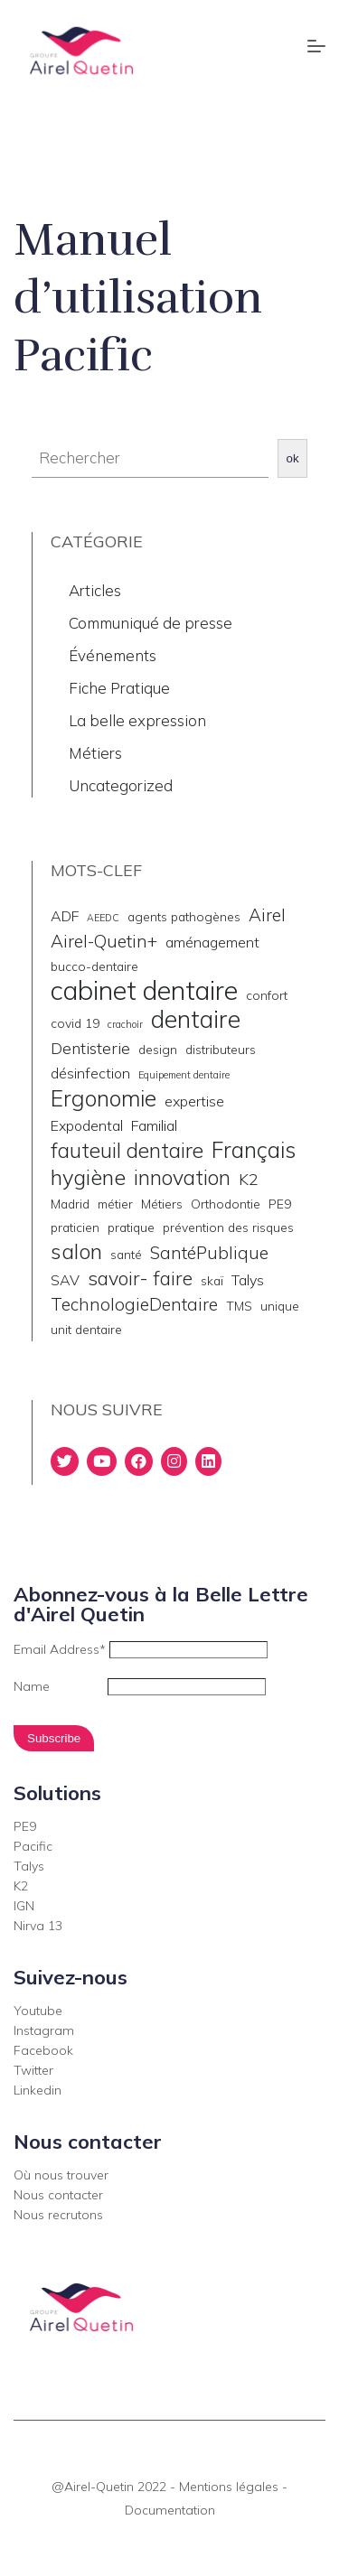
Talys (29, 1866)
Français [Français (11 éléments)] (254, 1150)
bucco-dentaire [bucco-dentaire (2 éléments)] (94, 966)
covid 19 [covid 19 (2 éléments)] (75, 1023)
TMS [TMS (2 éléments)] (239, 1305)
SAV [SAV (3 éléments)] (65, 1280)
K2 (21, 1886)
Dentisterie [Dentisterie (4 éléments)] (90, 1048)
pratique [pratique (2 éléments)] (131, 1227)
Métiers (95, 752)
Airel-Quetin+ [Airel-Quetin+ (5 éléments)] (104, 941)
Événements (112, 655)
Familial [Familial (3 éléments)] (154, 1125)
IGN (24, 1906)
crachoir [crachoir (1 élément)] (125, 1024)
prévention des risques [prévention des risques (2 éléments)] (228, 1227)
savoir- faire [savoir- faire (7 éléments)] (140, 1278)
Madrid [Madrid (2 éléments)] (70, 1203)
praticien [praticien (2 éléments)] (75, 1227)
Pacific (33, 1846)
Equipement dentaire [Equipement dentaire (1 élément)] (184, 1075)
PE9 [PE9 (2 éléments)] (279, 1203)
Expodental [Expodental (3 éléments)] (87, 1125)
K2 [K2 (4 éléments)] (249, 1179)
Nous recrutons (58, 2215)
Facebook (43, 2050)
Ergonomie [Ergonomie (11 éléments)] (103, 1098)
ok (293, 458)
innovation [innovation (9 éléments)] (182, 1178)
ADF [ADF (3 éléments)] (65, 916)
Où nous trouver (61, 2175)
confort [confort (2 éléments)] (266, 995)
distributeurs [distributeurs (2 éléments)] (220, 1049)
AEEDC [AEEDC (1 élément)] (103, 917)
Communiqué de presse (150, 622)
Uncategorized (121, 785)
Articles (95, 590)
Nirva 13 (38, 1926)
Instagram (44, 2030)
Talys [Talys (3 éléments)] (247, 1280)
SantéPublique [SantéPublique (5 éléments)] (209, 1253)
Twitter (33, 2070)
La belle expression (137, 720)
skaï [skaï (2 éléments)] (212, 1280)
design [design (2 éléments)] (157, 1049)
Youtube (38, 2010)
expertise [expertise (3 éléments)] (194, 1101)
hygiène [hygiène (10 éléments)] (88, 1177)
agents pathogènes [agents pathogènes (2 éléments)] (183, 916)
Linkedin (37, 2090)
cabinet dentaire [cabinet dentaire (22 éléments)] (144, 990)
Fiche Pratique (119, 687)
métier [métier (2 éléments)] (115, 1203)
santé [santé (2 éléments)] (126, 1254)
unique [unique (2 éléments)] (279, 1305)
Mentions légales (228, 2486)
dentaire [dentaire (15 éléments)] (195, 1019)
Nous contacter (58, 2195)
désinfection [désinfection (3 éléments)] (90, 1073)
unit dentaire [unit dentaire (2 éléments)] (86, 1329)
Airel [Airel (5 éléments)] (267, 915)
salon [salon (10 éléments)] (76, 1251)
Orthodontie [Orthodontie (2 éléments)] (225, 1203)
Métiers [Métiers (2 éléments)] (162, 1203)
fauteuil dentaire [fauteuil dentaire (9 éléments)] (127, 1150)
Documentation (170, 2510)
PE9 (25, 1826)
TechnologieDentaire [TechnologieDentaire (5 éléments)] (134, 1304)
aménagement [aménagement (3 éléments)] (212, 942)
